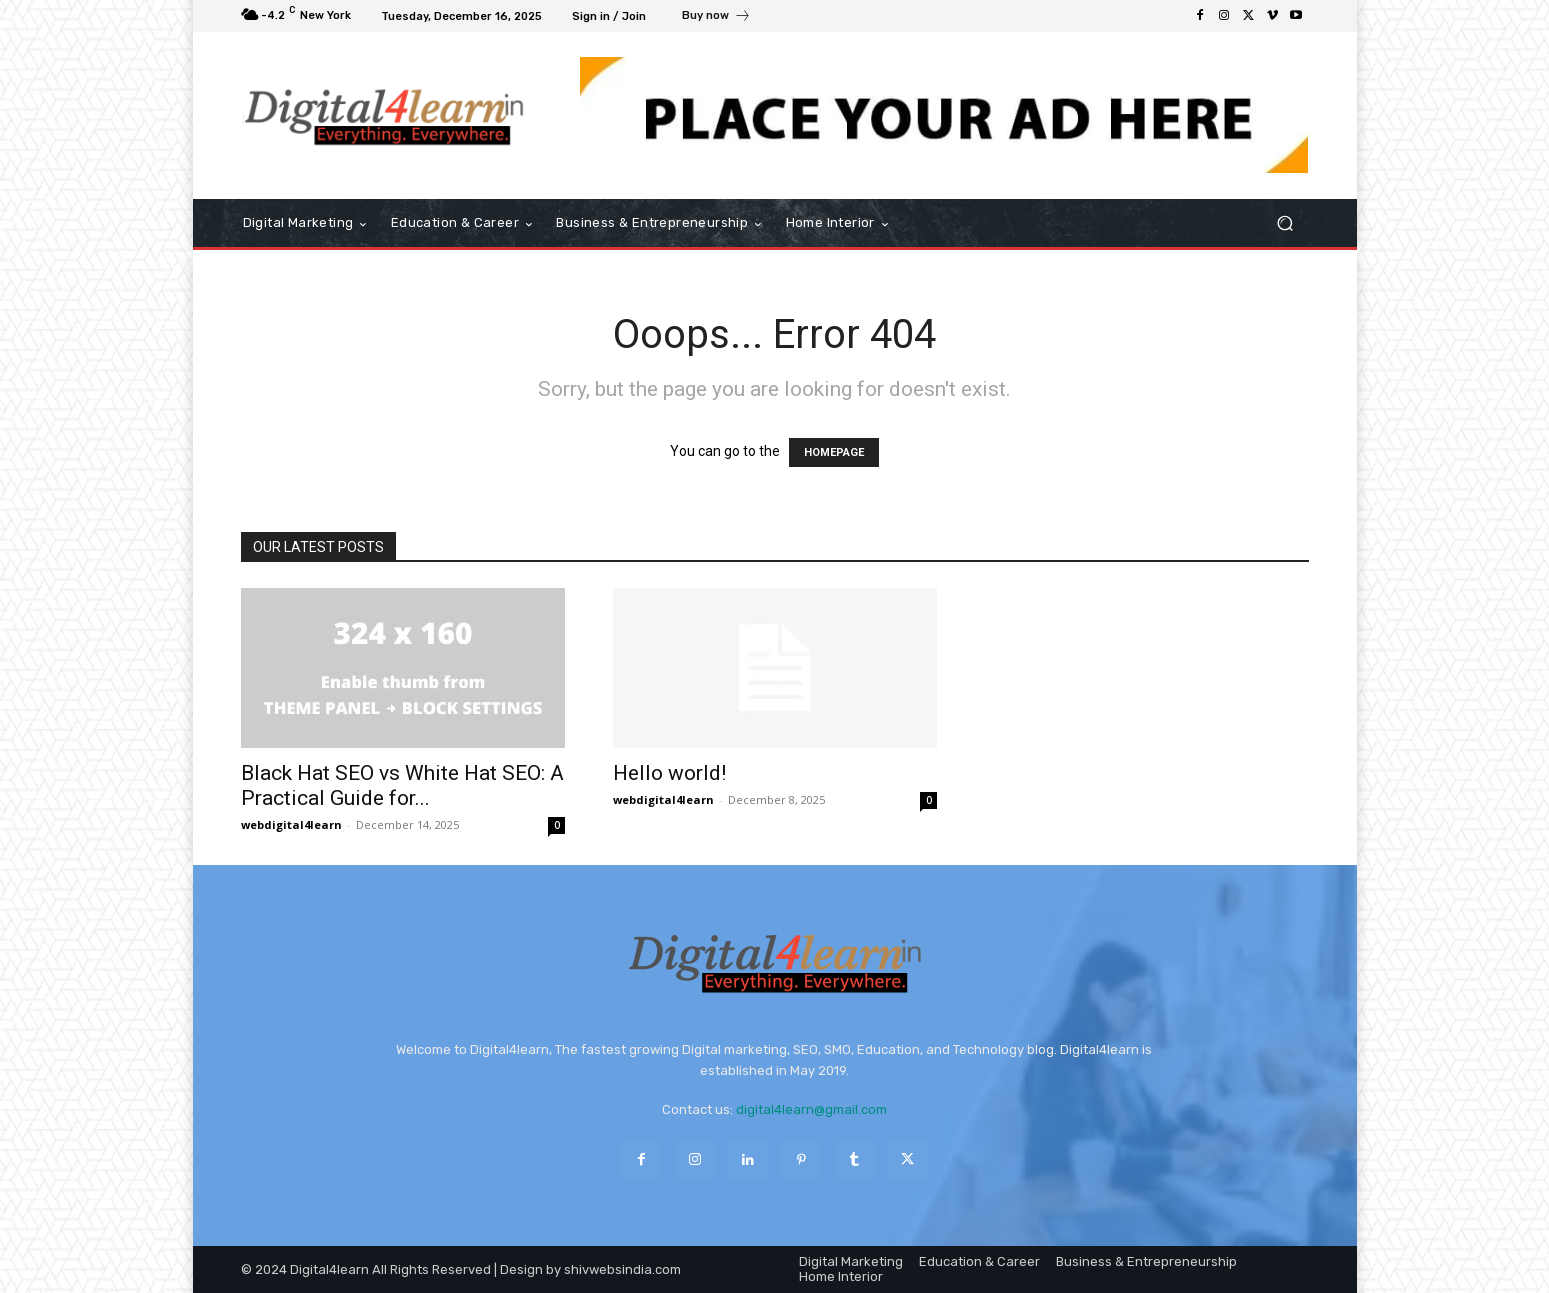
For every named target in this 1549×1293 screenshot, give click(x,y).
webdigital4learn (291, 824)
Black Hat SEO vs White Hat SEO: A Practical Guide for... (402, 785)
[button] (1285, 223)
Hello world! (669, 773)
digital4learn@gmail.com (811, 1109)
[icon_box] (716, 18)
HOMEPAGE (834, 452)
